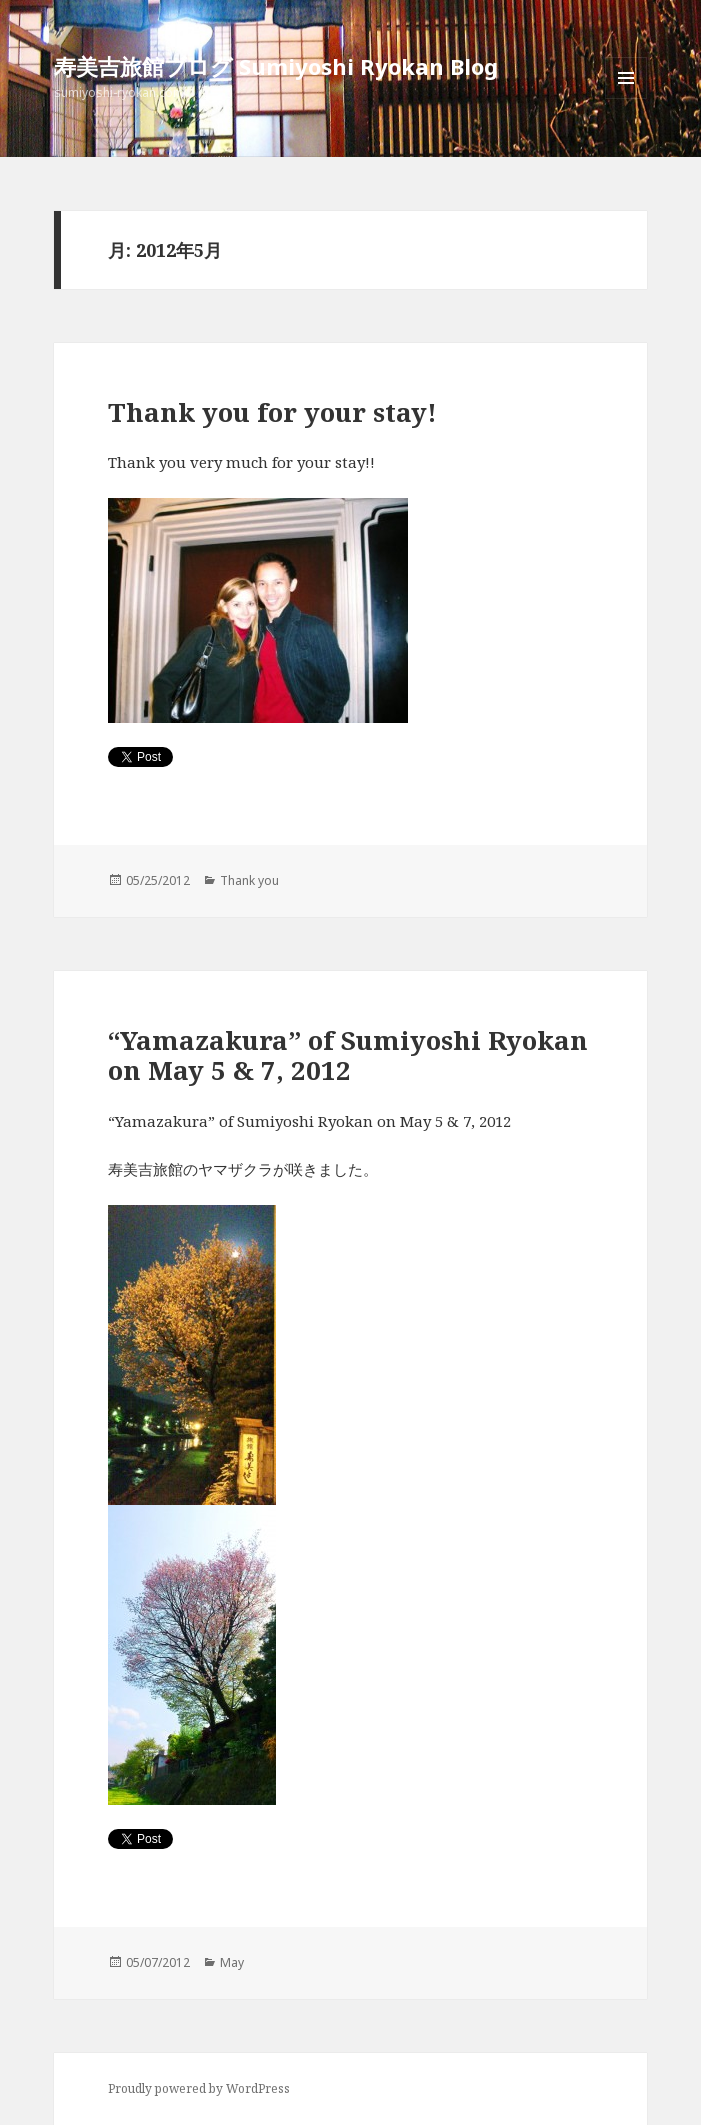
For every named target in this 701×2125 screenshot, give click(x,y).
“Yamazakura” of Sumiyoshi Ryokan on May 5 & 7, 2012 (348, 1055)
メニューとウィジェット (626, 98)
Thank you (249, 880)
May (232, 1962)
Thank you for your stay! (272, 412)
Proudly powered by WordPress (199, 2088)
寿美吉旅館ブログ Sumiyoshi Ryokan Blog (276, 66)
